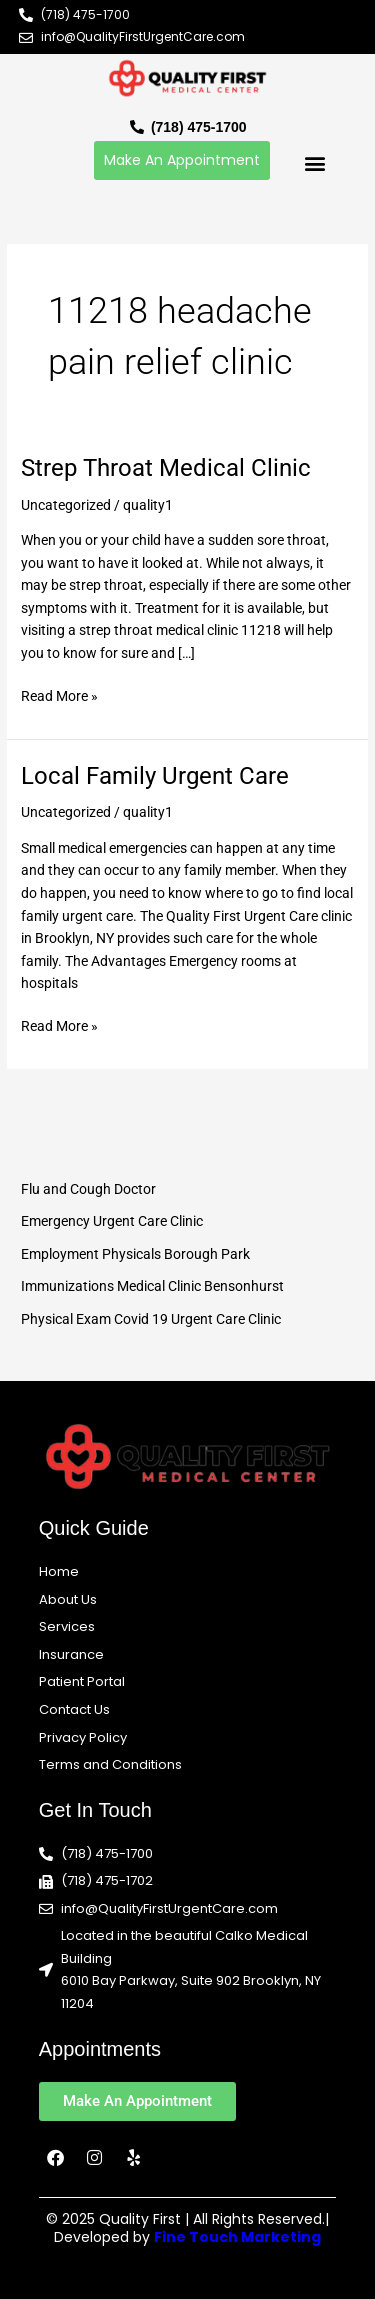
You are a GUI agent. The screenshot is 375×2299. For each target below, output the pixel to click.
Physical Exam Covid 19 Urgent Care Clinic (151, 1319)
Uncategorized (66, 505)
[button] (314, 162)
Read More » (59, 694)
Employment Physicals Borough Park (135, 1254)
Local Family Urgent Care (155, 776)
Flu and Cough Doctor (88, 1189)
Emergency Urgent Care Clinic (112, 1221)
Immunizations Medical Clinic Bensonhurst (152, 1286)
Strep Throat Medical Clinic (166, 468)
